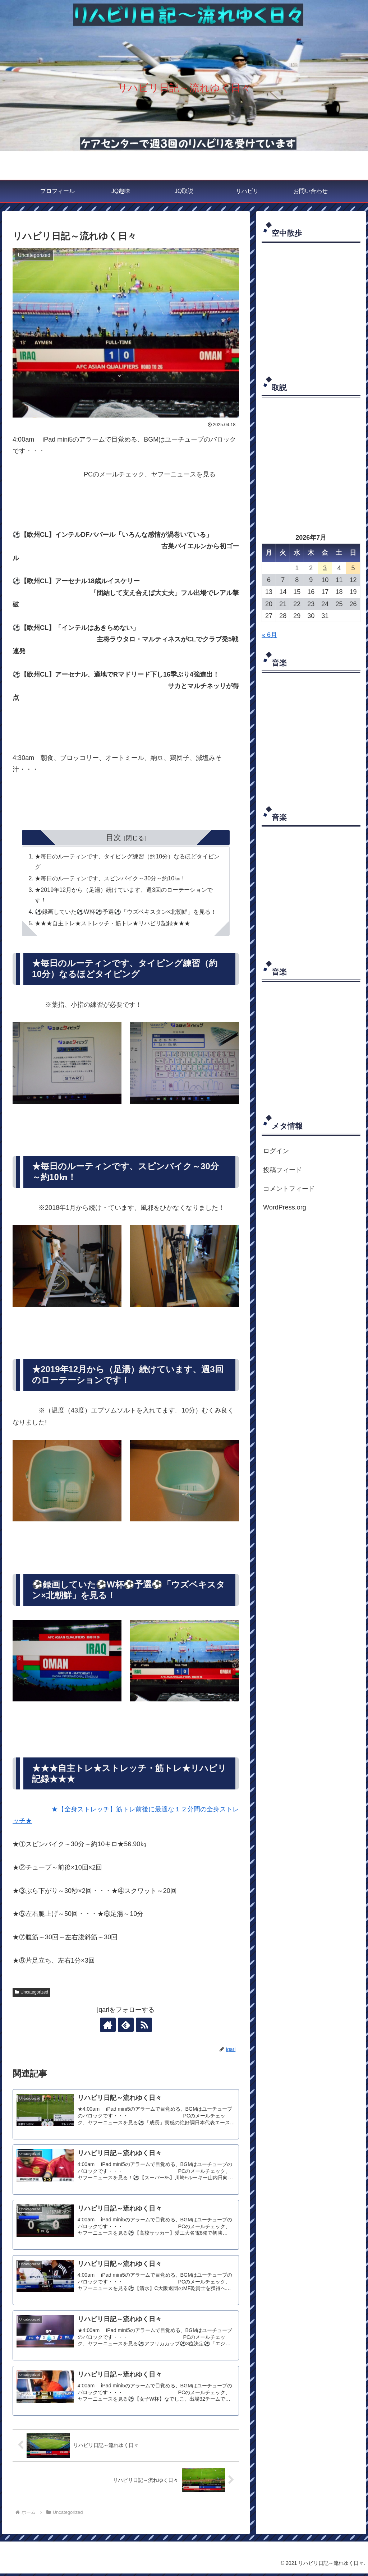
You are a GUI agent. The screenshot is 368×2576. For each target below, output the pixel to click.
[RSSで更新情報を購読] (142, 2025)
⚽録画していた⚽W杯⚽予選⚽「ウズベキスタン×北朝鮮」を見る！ (126, 912)
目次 (113, 837)
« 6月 (269, 635)
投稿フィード (282, 1170)
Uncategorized (31, 1993)
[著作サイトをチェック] (109, 2025)
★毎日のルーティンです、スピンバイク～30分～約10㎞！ (110, 878)
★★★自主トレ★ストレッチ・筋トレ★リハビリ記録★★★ (112, 924)
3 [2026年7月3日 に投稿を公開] (325, 568)
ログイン (276, 1151)
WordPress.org (284, 1207)
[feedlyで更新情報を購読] (126, 2025)
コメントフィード (289, 1188)
